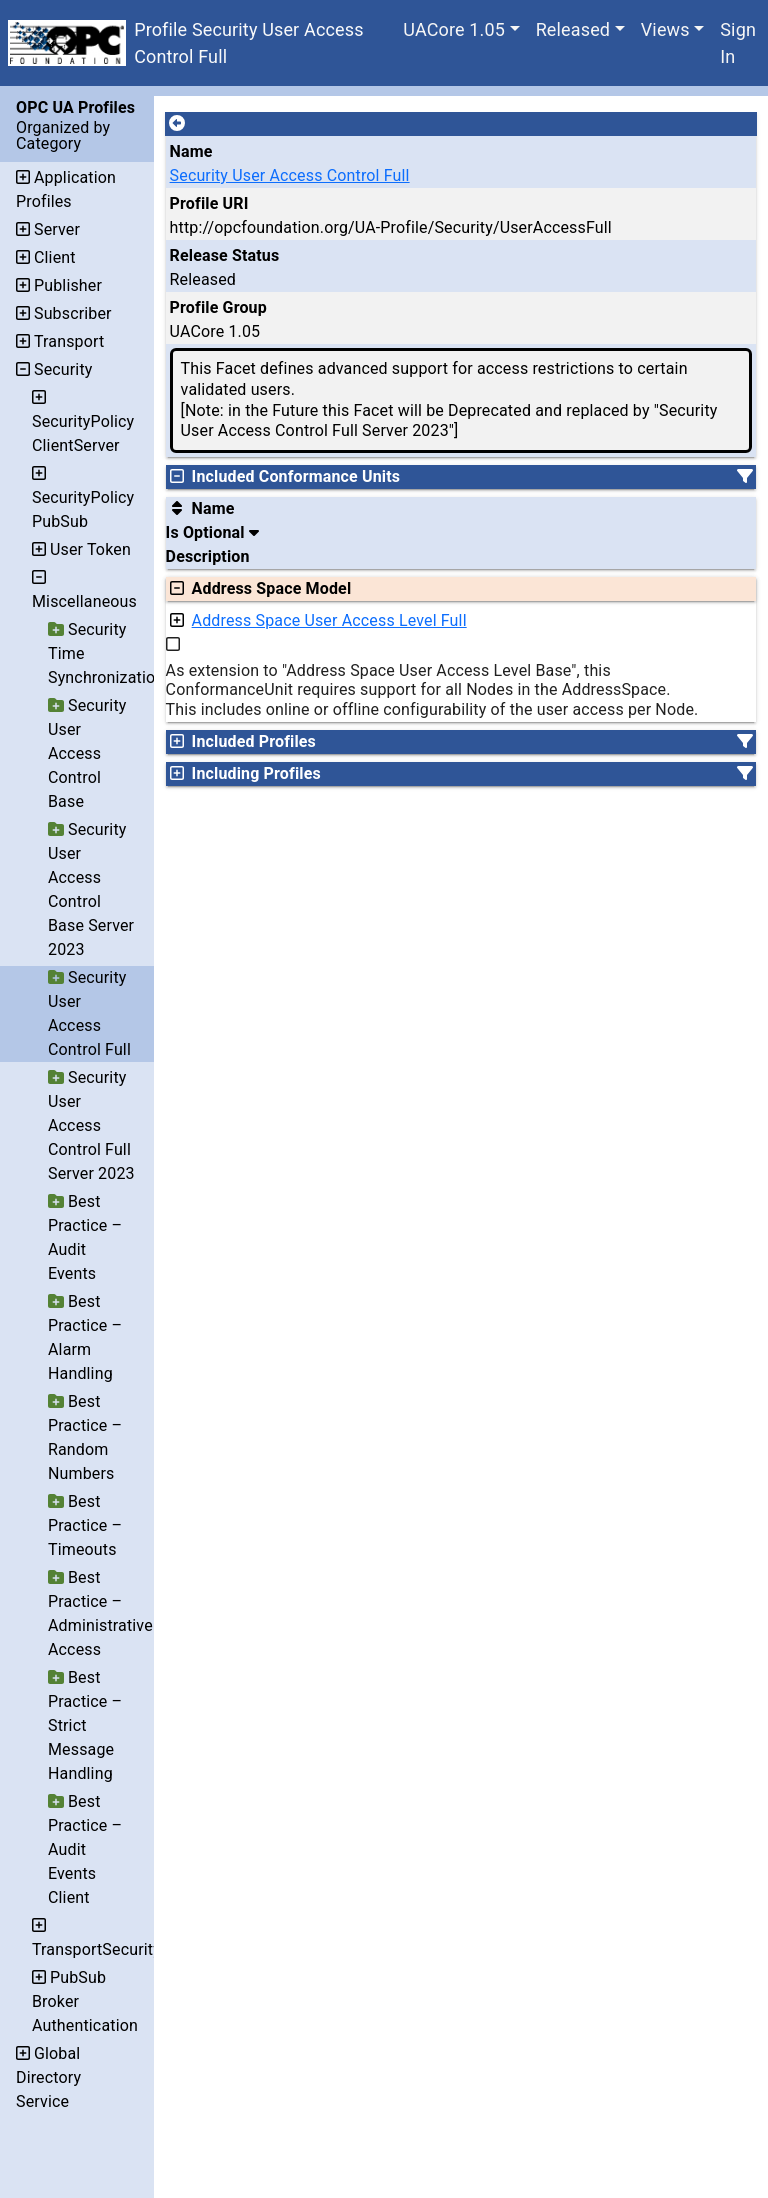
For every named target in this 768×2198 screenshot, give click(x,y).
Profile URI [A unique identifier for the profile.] (209, 203)
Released (573, 29)
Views (665, 29)
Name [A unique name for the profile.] (191, 151)
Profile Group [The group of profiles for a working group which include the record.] (218, 307)
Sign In (738, 43)
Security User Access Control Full (290, 175)
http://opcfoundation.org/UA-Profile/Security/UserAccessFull (391, 227)
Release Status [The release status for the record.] (225, 255)
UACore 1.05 (454, 29)
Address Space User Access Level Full (329, 620)
